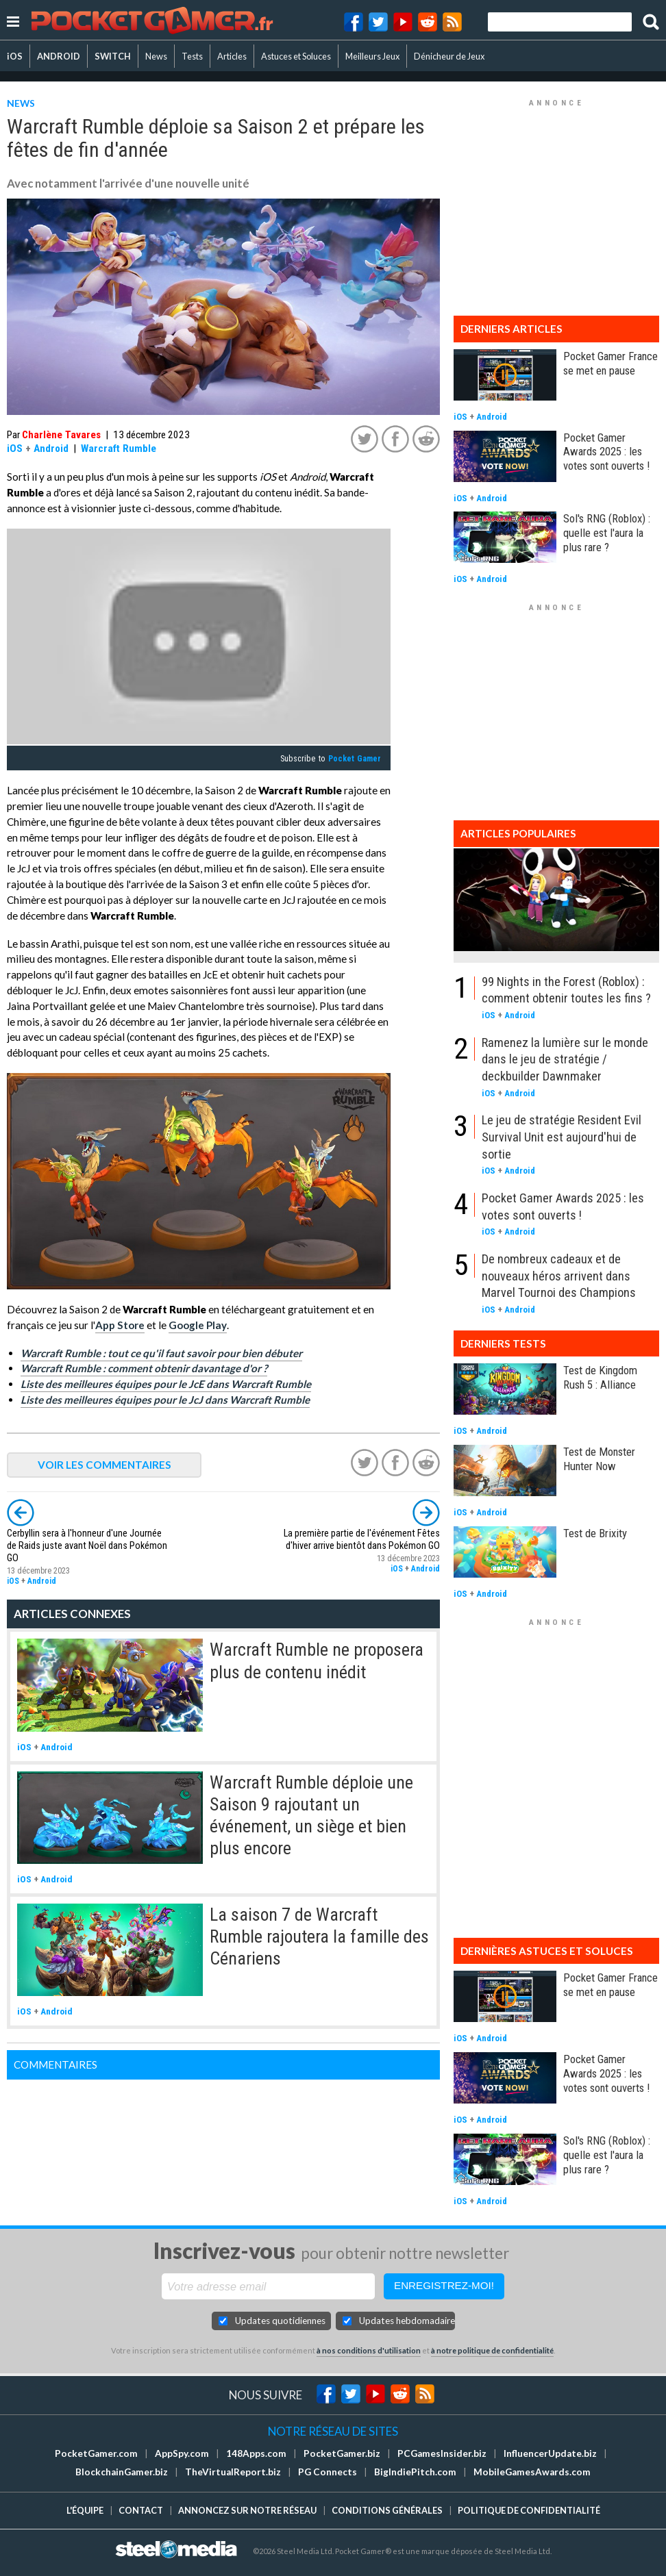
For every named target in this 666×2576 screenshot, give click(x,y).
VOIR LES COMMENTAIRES (104, 1465)
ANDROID (58, 56)
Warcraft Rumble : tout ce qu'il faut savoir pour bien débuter (161, 1353)
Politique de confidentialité (529, 2510)
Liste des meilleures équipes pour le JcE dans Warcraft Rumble (166, 1384)
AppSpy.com (182, 2453)
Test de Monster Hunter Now (599, 1459)
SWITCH (113, 56)
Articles (232, 56)
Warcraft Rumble (118, 448)
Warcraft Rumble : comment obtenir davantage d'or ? (144, 1368)
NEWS (21, 103)
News (156, 56)
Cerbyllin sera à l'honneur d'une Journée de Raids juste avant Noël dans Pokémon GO (87, 1546)
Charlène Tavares (61, 435)
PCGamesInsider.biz (441, 2453)
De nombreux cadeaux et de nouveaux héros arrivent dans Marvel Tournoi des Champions (559, 1276)
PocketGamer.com (96, 2453)
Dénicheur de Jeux (449, 56)
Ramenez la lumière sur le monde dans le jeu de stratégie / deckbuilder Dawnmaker (565, 1059)
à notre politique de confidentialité (492, 2350)
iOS (15, 56)
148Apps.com (256, 2453)
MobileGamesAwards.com (532, 2471)
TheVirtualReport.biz (233, 2471)
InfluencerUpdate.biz (550, 2453)
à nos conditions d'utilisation (369, 2350)
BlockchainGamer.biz (121, 2471)
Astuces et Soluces (296, 56)
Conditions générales (387, 2510)
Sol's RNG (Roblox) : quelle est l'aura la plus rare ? (606, 533)
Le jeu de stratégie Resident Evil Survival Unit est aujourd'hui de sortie (561, 1137)
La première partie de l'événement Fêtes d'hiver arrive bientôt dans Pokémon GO (362, 1540)
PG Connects (327, 2471)
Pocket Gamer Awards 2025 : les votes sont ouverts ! (606, 452)
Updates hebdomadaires (407, 2320)
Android (51, 448)
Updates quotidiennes (280, 2320)
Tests (192, 56)
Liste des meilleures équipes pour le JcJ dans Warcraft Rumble (165, 1399)
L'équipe (84, 2510)
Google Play (198, 1325)
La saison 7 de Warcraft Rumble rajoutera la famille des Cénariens (319, 1936)
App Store (120, 1325)
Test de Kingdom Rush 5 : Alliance (600, 1377)
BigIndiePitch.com (415, 2471)
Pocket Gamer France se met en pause (610, 363)
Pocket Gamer (354, 758)
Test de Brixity (595, 1533)
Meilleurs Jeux (372, 56)
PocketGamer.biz (342, 2453)
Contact (141, 2510)
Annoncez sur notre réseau (247, 2510)
